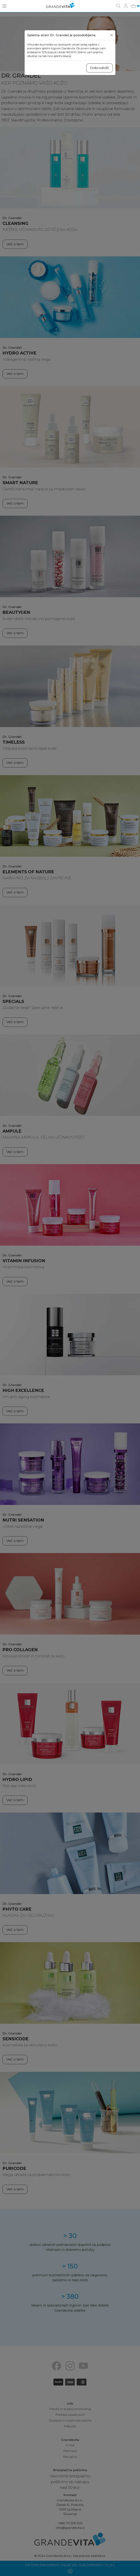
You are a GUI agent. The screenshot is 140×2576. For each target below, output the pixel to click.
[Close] (111, 35)
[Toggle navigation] (4, 6)
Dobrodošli (99, 68)
